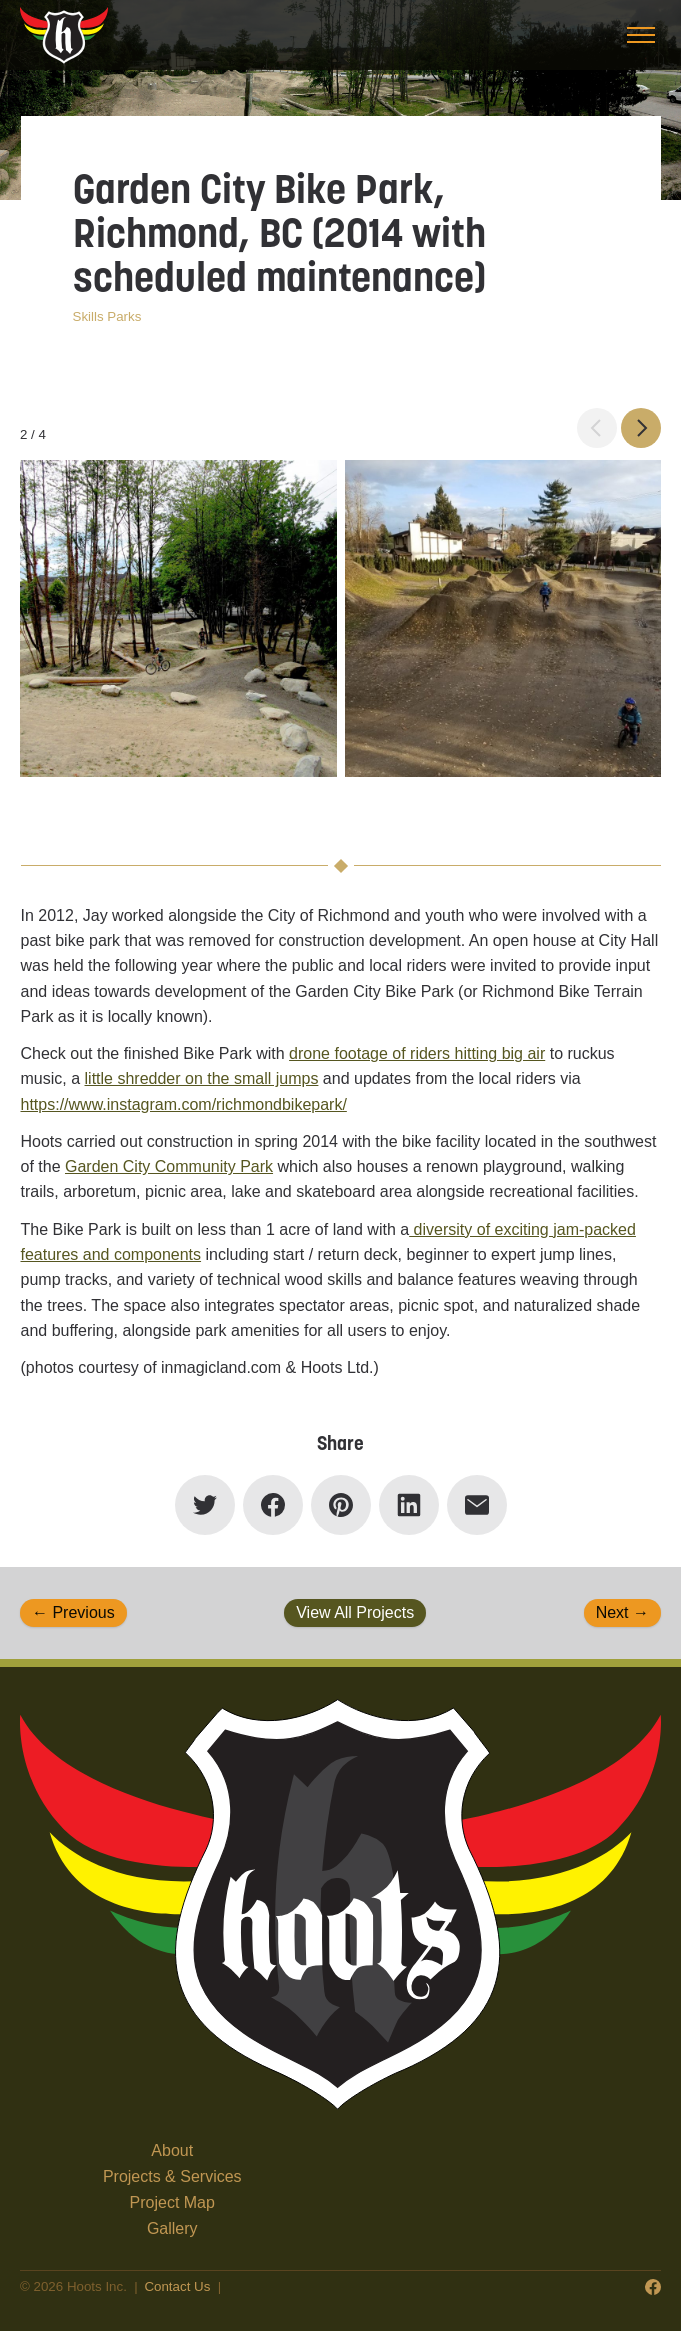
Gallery (172, 2228)
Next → (622, 1612)
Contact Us (177, 2286)
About (172, 2150)
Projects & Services (172, 2176)
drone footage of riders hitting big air (417, 1053)
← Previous (73, 1612)
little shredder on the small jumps (202, 1078)
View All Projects (355, 1612)
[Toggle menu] (641, 35)
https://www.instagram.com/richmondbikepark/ (184, 1104)
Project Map (172, 2202)
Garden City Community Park (169, 1166)
